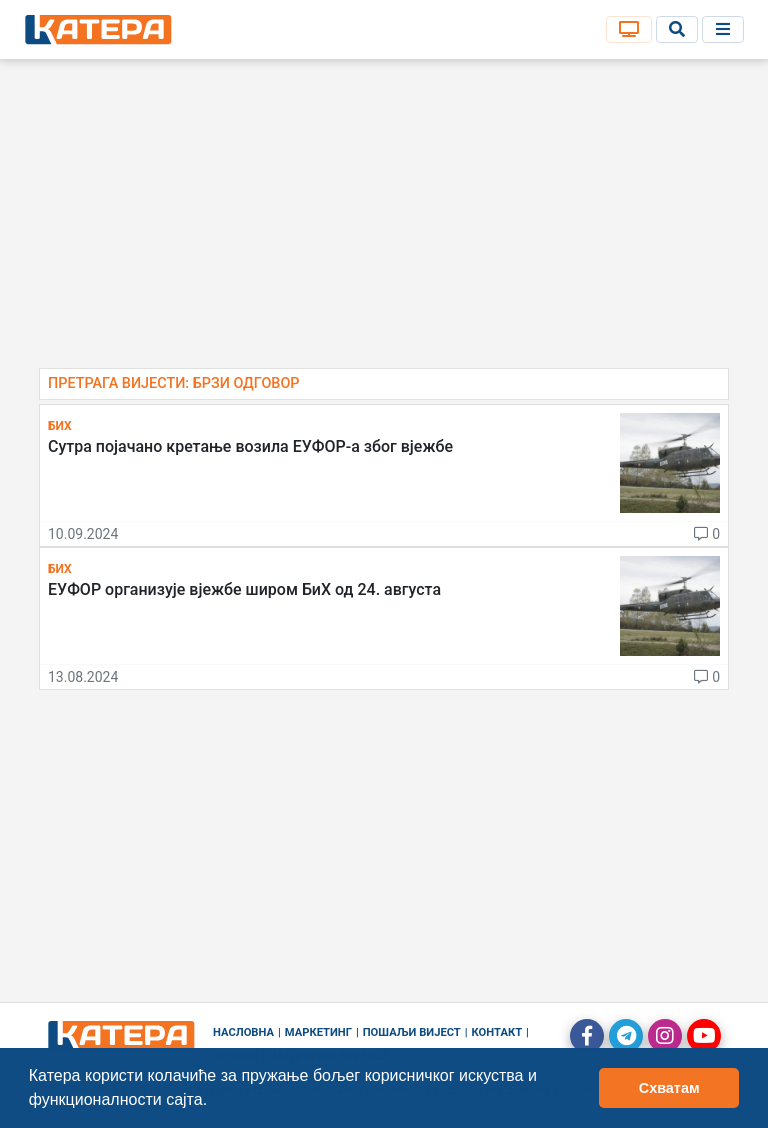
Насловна (243, 1032)
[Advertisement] (384, 220)
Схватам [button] (669, 1088)
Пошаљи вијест (412, 1032)
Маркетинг (318, 1032)
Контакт (497, 1032)
